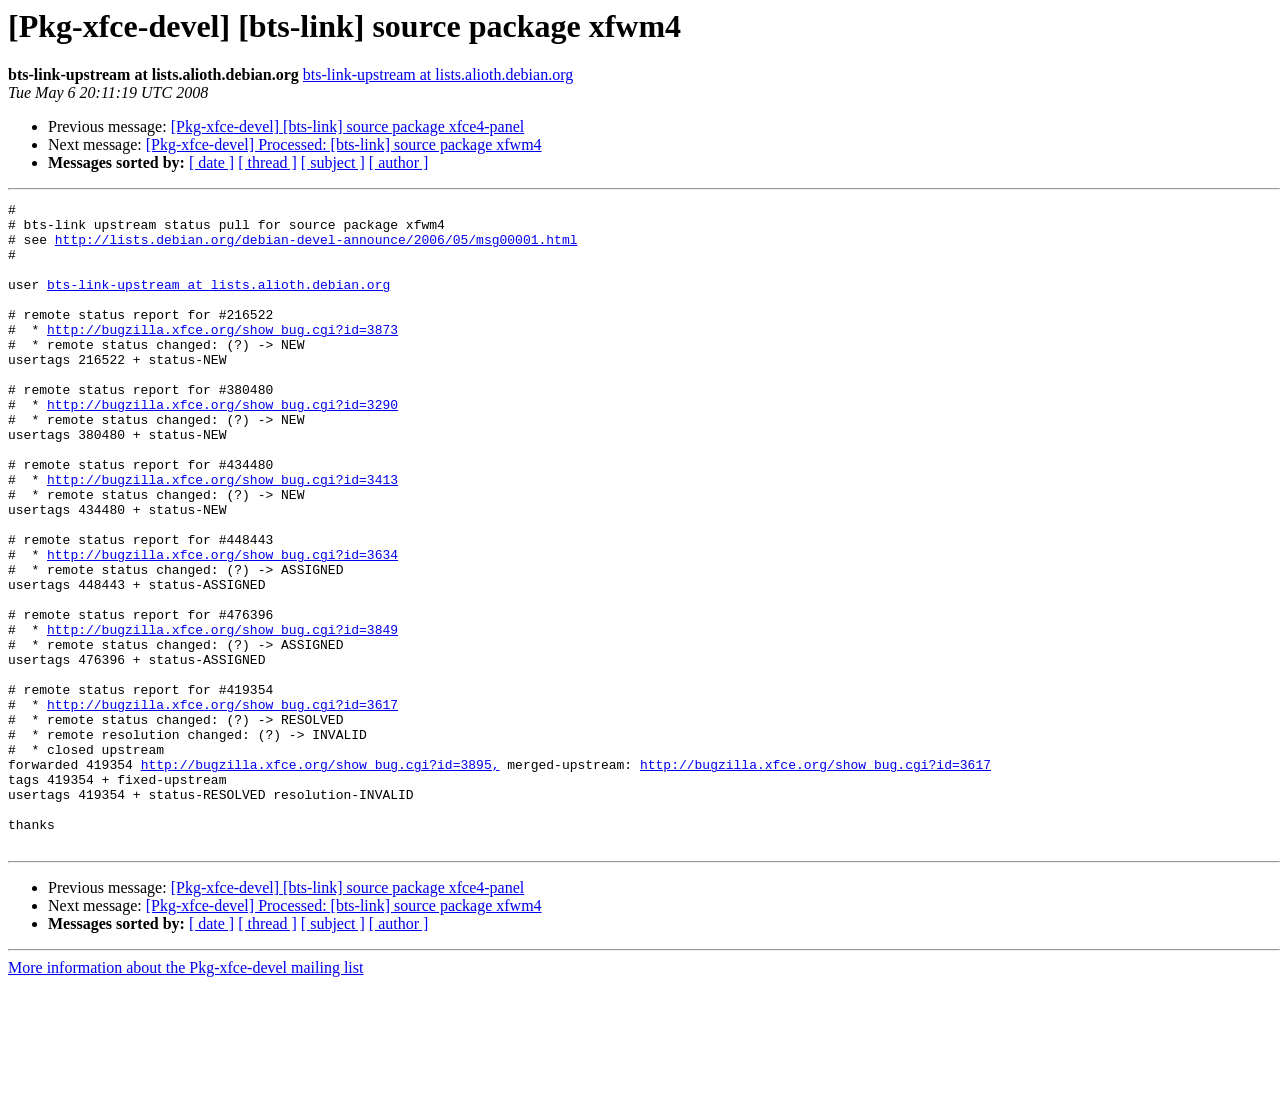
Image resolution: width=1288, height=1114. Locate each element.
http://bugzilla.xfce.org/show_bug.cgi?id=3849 (222, 716)
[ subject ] (333, 162)
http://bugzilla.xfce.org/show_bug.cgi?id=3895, (320, 878)
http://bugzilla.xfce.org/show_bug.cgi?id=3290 (222, 446)
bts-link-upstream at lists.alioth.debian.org (438, 74)
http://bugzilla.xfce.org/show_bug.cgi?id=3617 (222, 806)
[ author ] (399, 162)
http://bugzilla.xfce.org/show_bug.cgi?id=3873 (222, 356)
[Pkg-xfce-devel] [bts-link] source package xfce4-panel (348, 126)
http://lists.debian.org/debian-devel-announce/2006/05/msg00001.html (316, 248)
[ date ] (211, 162)
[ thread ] (267, 162)
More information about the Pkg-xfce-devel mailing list (185, 1096)
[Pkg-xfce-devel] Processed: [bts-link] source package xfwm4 (344, 144)
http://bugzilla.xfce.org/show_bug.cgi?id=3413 (222, 536)
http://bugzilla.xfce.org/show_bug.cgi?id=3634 (222, 626)
